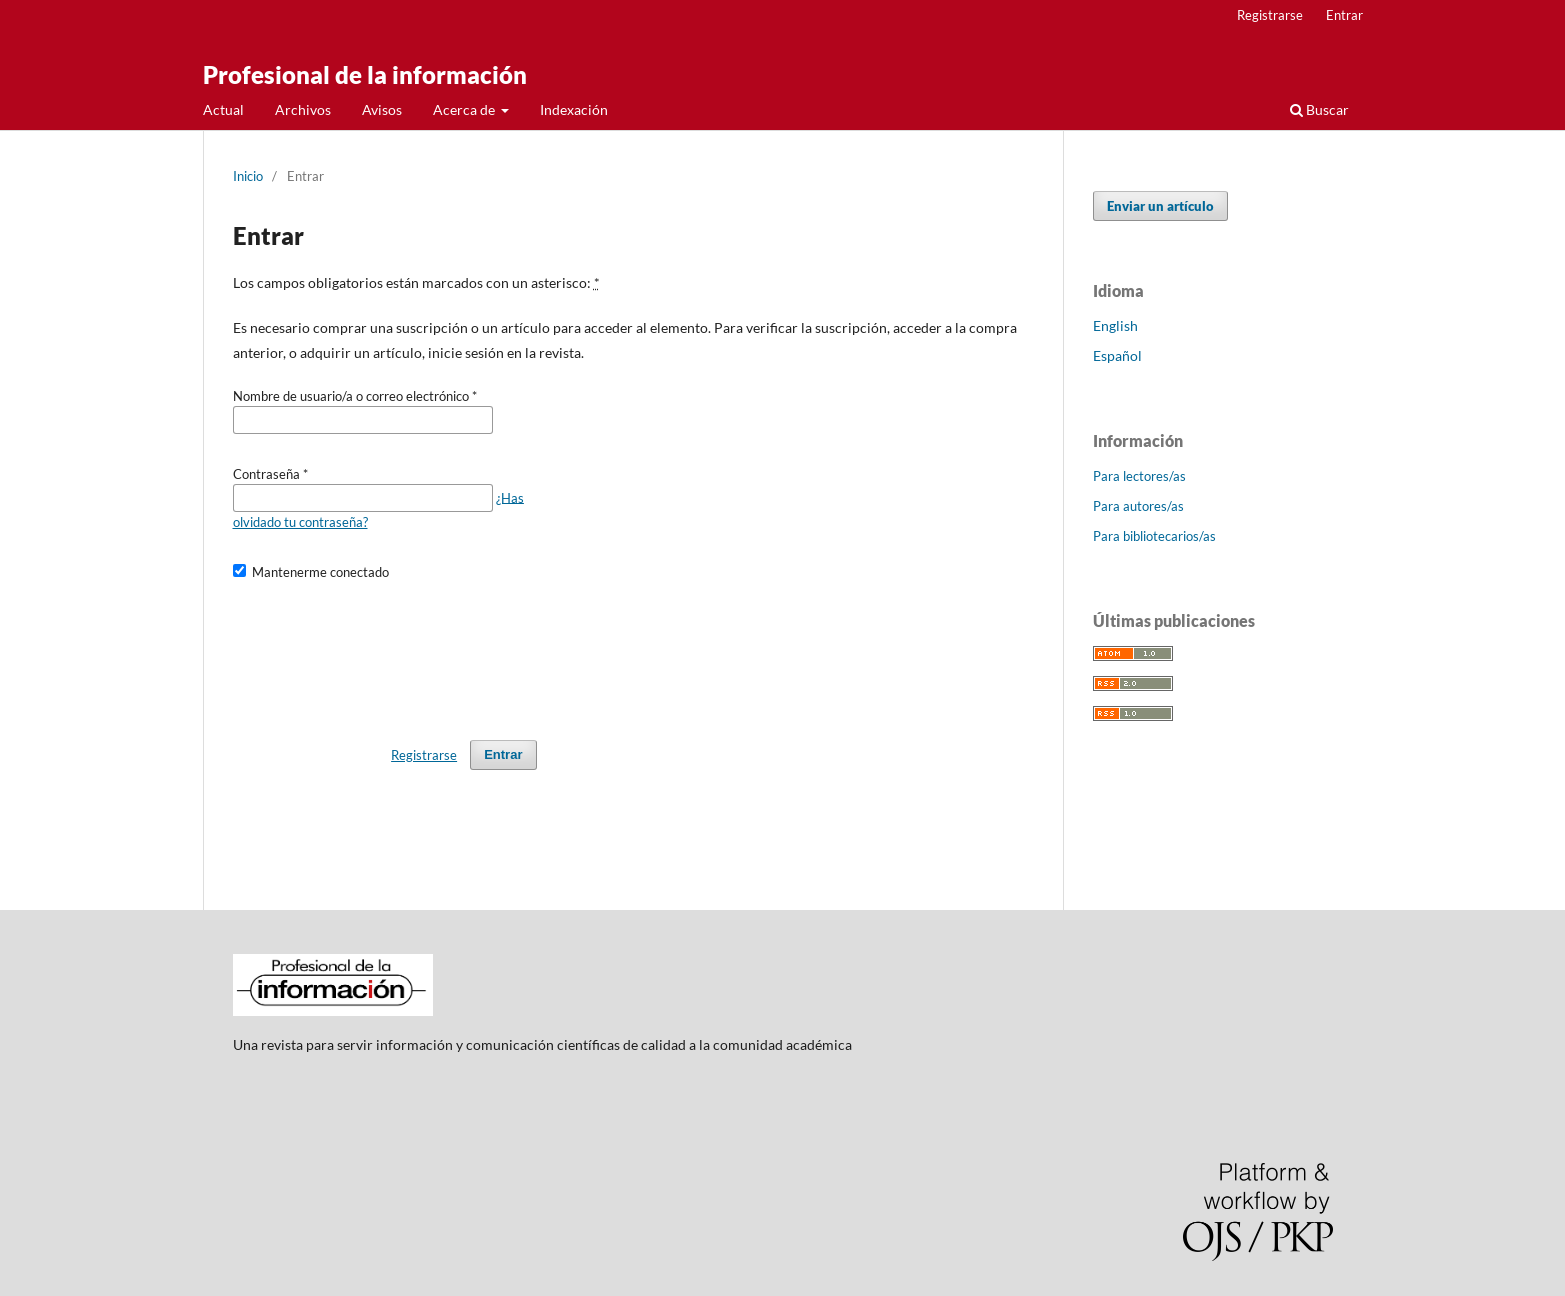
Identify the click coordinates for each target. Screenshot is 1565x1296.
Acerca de (465, 109)
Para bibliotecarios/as (1154, 536)
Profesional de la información (365, 74)
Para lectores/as (1139, 476)
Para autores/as (1138, 506)
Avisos (382, 109)
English (1115, 325)
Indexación (574, 109)
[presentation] (385, 651)
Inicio (248, 176)
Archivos (303, 109)
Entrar (1344, 15)
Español (1117, 355)
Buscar (1319, 109)
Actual (223, 109)
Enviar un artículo (1160, 206)
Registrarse (1270, 15)
